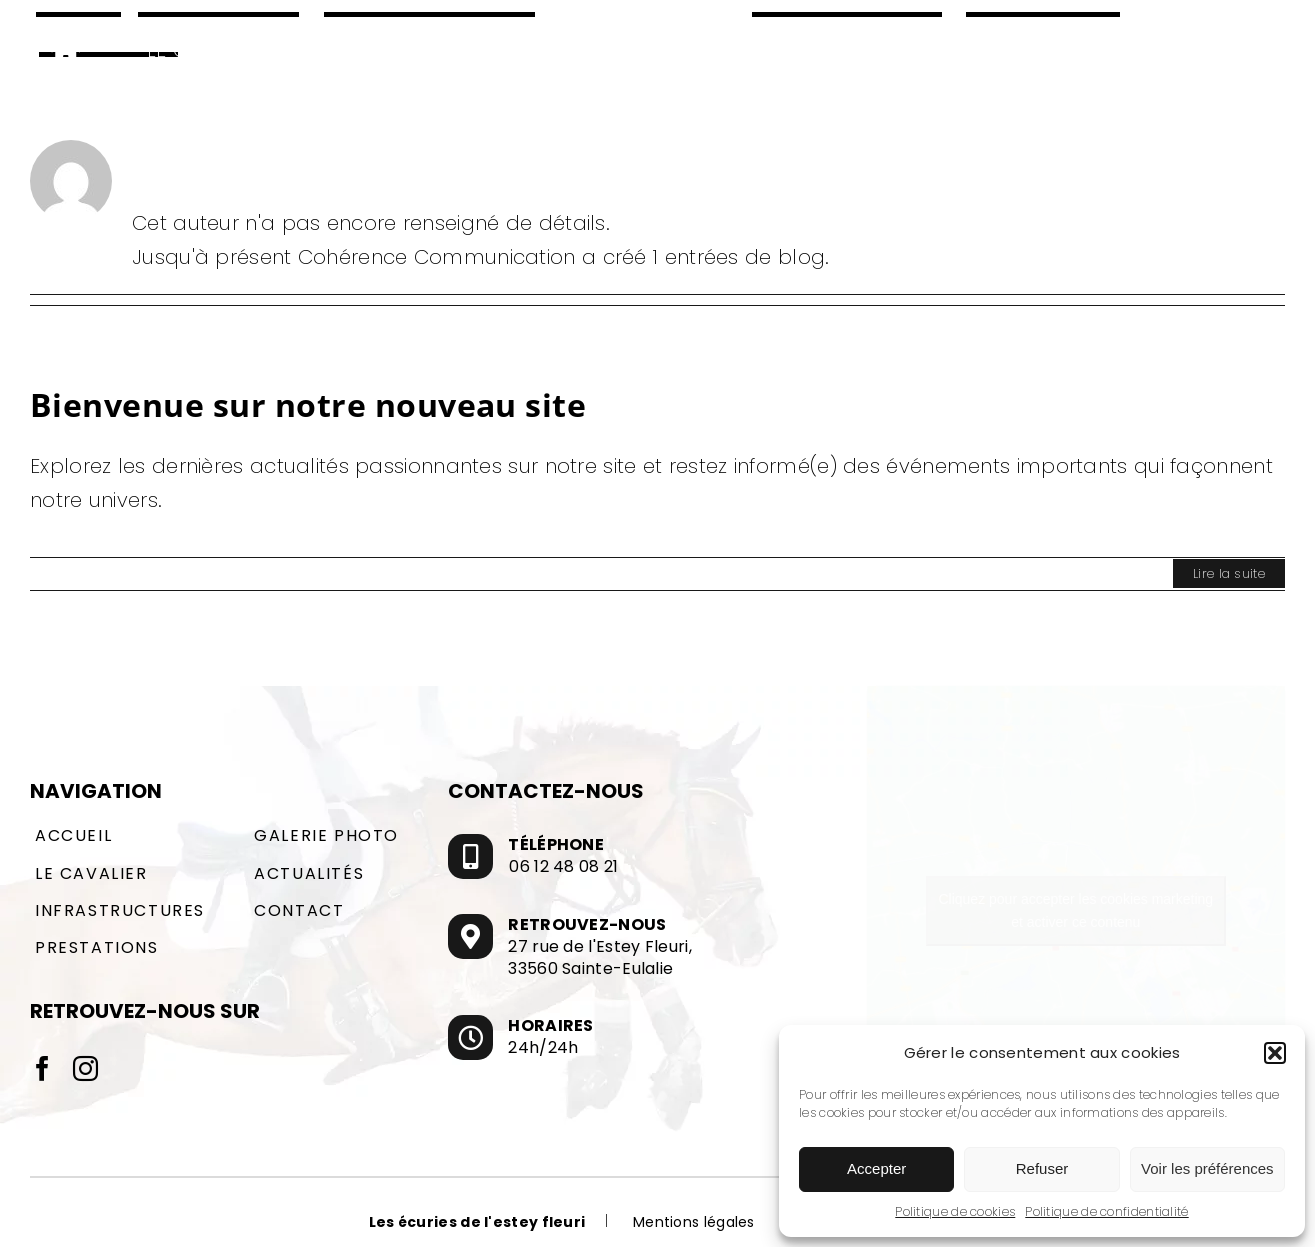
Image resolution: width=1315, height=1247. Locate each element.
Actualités (309, 873)
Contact (299, 910)
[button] (1275, 1053)
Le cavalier (91, 873)
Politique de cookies (955, 1211)
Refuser (1042, 1168)
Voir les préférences (1207, 1168)
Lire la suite (1229, 573)
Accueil (73, 835)
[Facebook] (42, 1068)
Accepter (876, 1168)
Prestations (97, 947)
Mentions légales (694, 1222)
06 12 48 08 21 (563, 867)
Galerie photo (326, 835)
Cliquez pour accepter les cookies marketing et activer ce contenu (1075, 910)
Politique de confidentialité (1106, 1211)
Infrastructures (120, 910)
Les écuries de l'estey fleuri (477, 1222)
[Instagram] (85, 1068)
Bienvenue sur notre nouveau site (308, 404)
